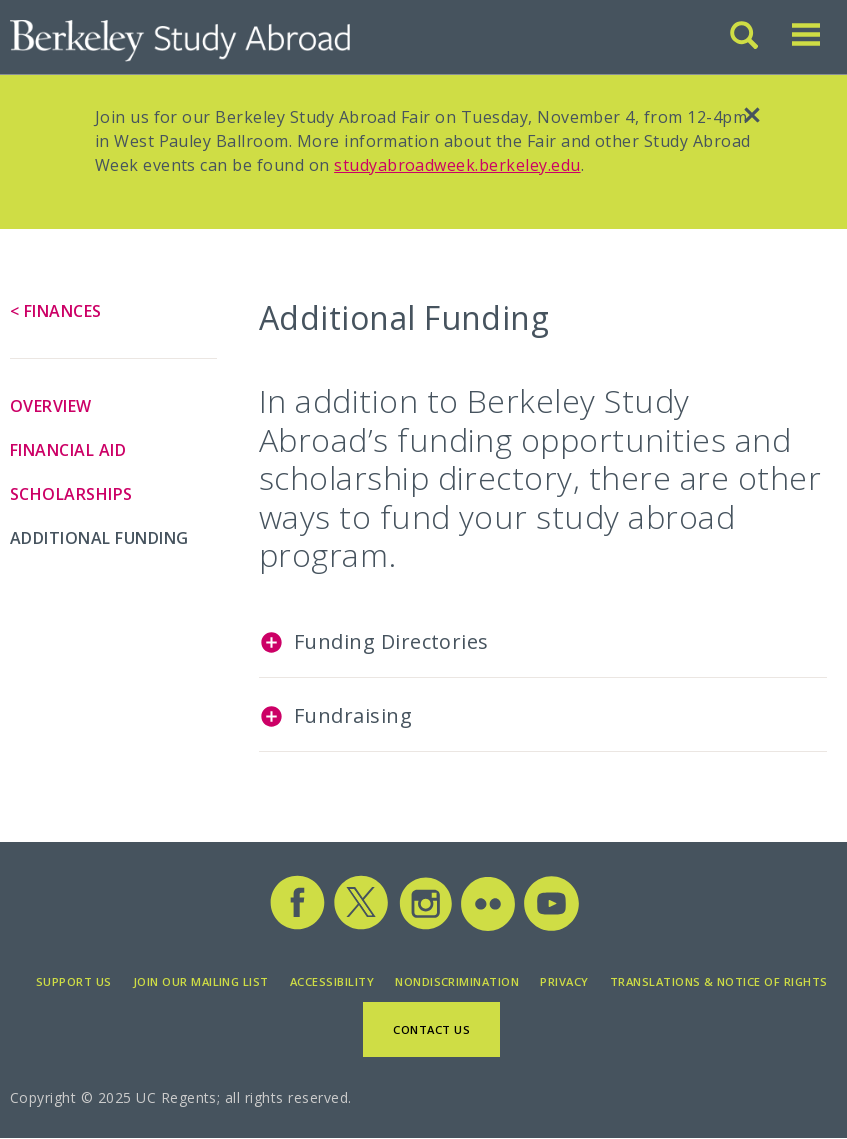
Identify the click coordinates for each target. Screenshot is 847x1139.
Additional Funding (99, 538)
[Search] (746, 43)
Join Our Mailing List (201, 981)
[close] (752, 118)
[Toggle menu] (806, 43)
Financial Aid (68, 450)
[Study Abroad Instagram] (426, 926)
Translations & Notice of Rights (719, 981)
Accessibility (332, 981)
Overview (51, 406)
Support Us (74, 981)
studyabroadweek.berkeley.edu (457, 165)
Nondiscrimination (457, 981)
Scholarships (71, 494)
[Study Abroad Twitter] (361, 926)
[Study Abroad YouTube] (550, 926)
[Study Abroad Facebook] (297, 926)
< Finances (56, 311)
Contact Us (431, 1029)
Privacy (564, 981)
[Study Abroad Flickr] (488, 926)
